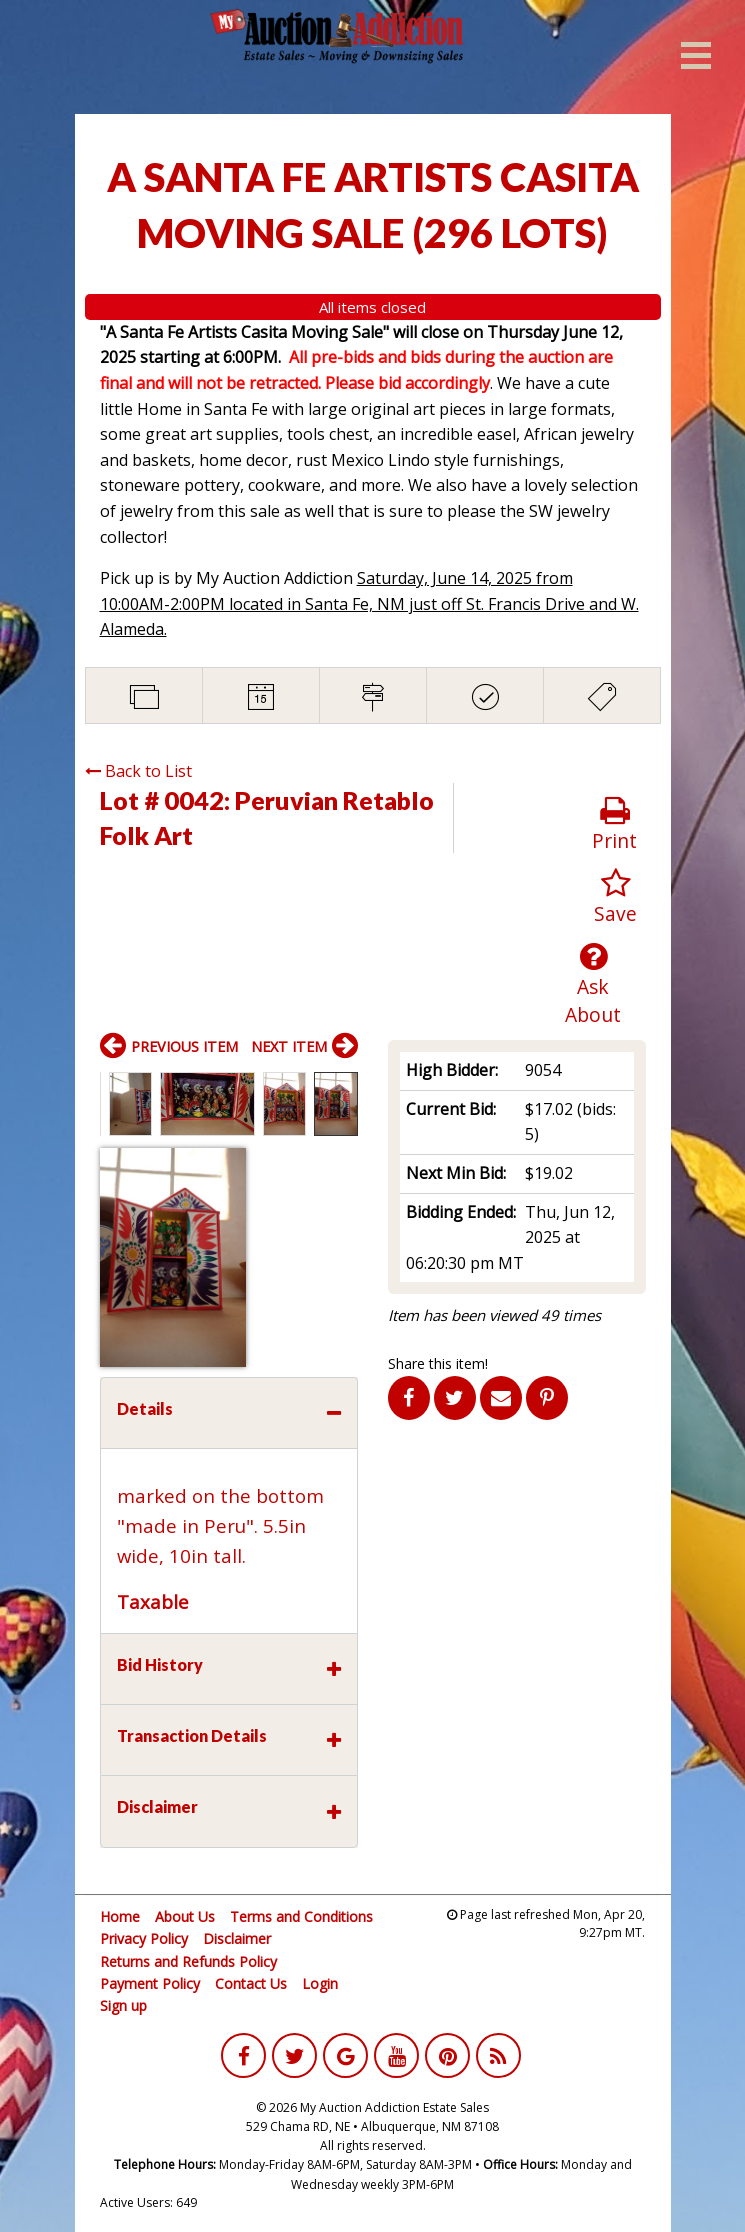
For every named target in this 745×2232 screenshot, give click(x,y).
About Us (185, 1916)
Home (120, 1916)
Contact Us (251, 1983)
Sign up (123, 2005)
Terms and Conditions (301, 1916)
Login (320, 1983)
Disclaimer (237, 1938)
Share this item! (438, 1363)
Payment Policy (150, 1983)
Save (615, 897)
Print (614, 824)
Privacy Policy (144, 1938)
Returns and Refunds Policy (188, 1961)
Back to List (138, 771)
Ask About (593, 985)
